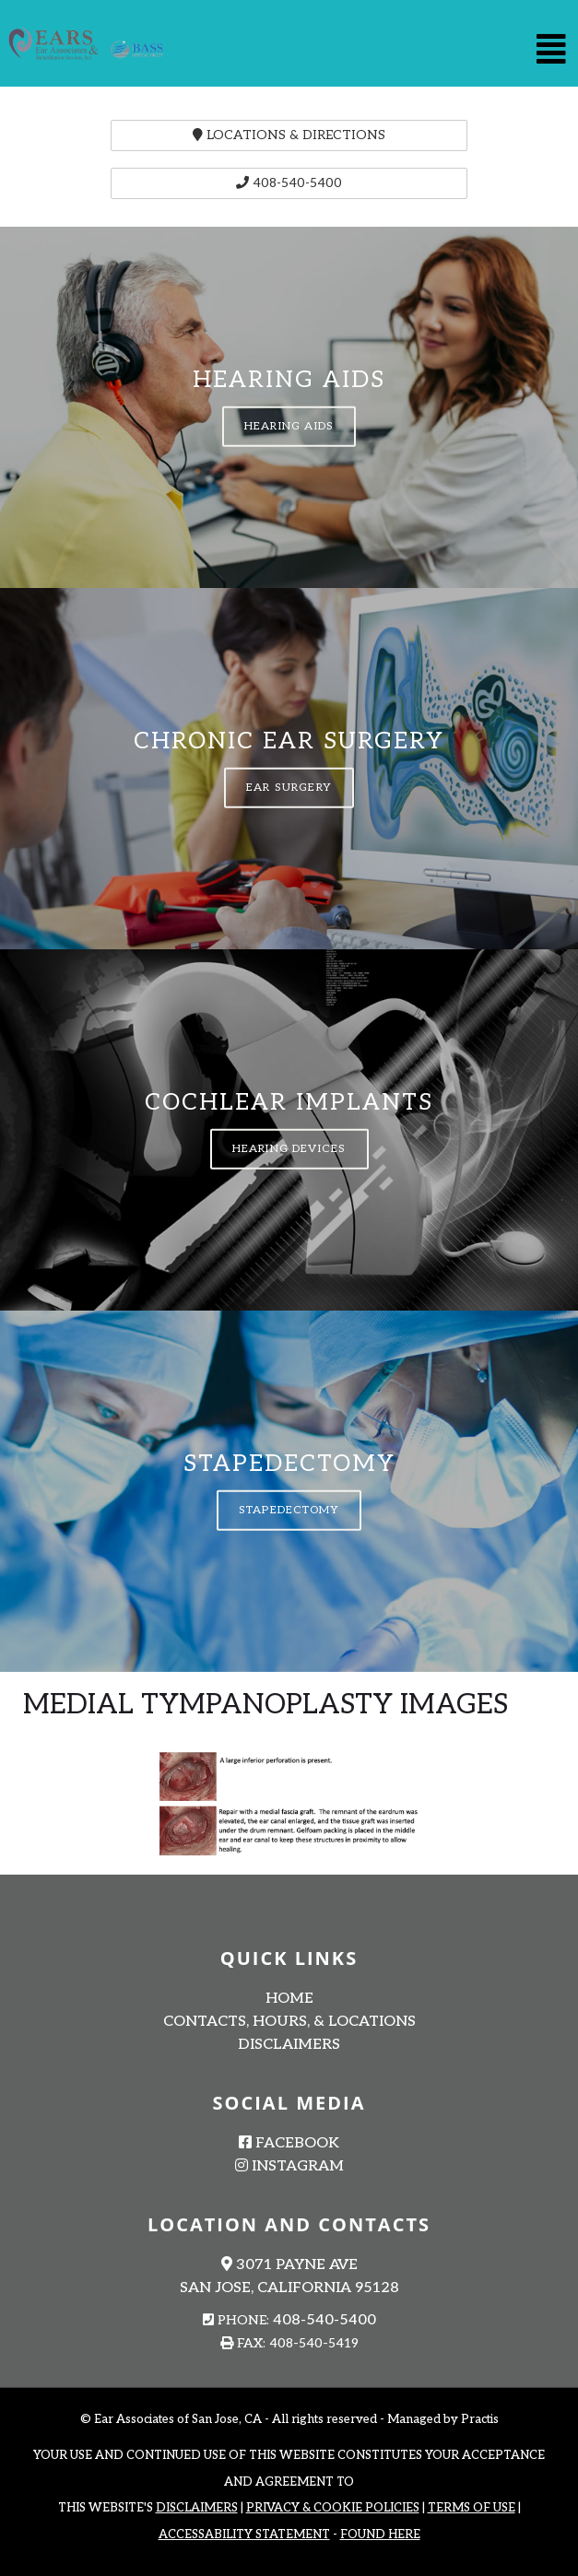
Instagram (289, 2166)
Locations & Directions (289, 135)
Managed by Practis (443, 2419)
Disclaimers (289, 2044)
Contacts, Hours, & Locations (289, 2021)
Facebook (289, 2143)
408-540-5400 (289, 183)
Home (289, 1998)
